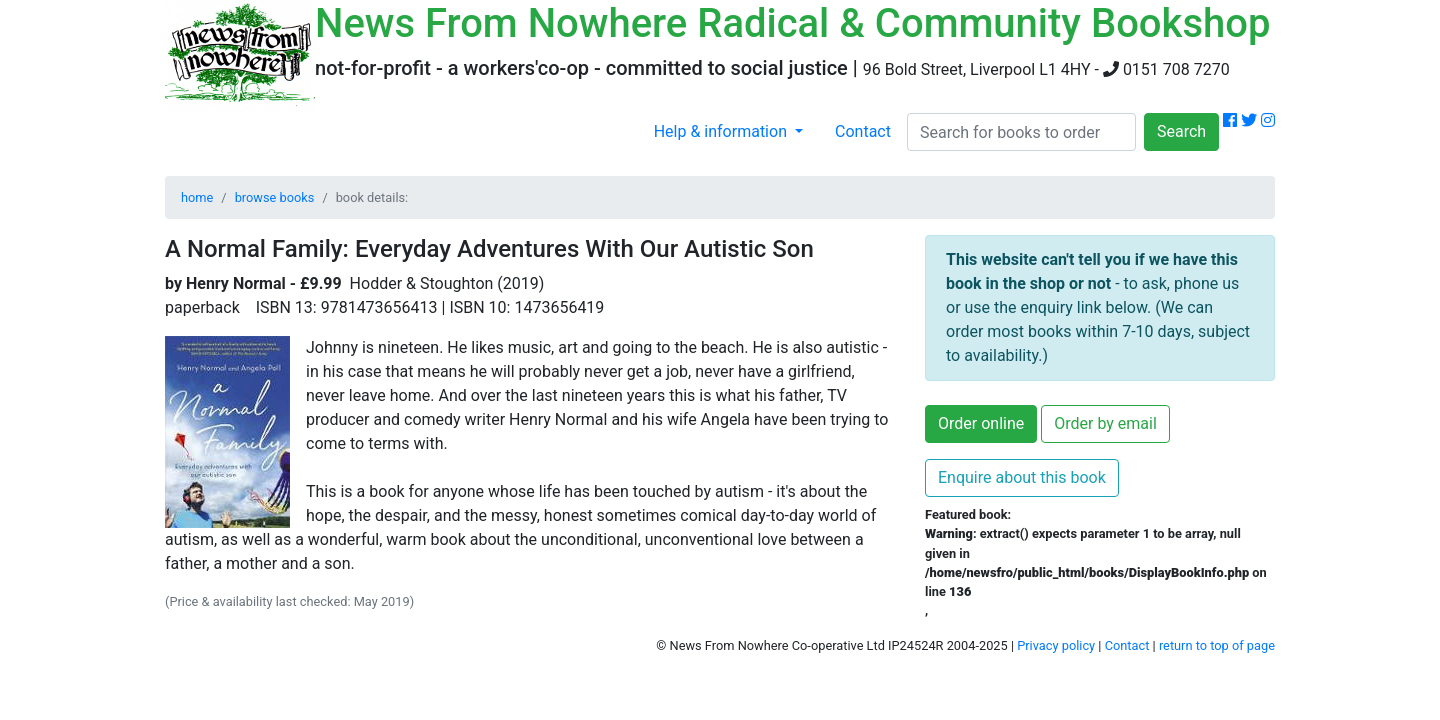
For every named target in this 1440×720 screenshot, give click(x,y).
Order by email (1105, 423)
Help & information (722, 131)
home (197, 197)
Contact (863, 131)
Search (1181, 131)
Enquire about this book (1022, 477)
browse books (275, 197)
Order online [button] (981, 423)
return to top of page (1217, 645)
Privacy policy (1056, 645)
